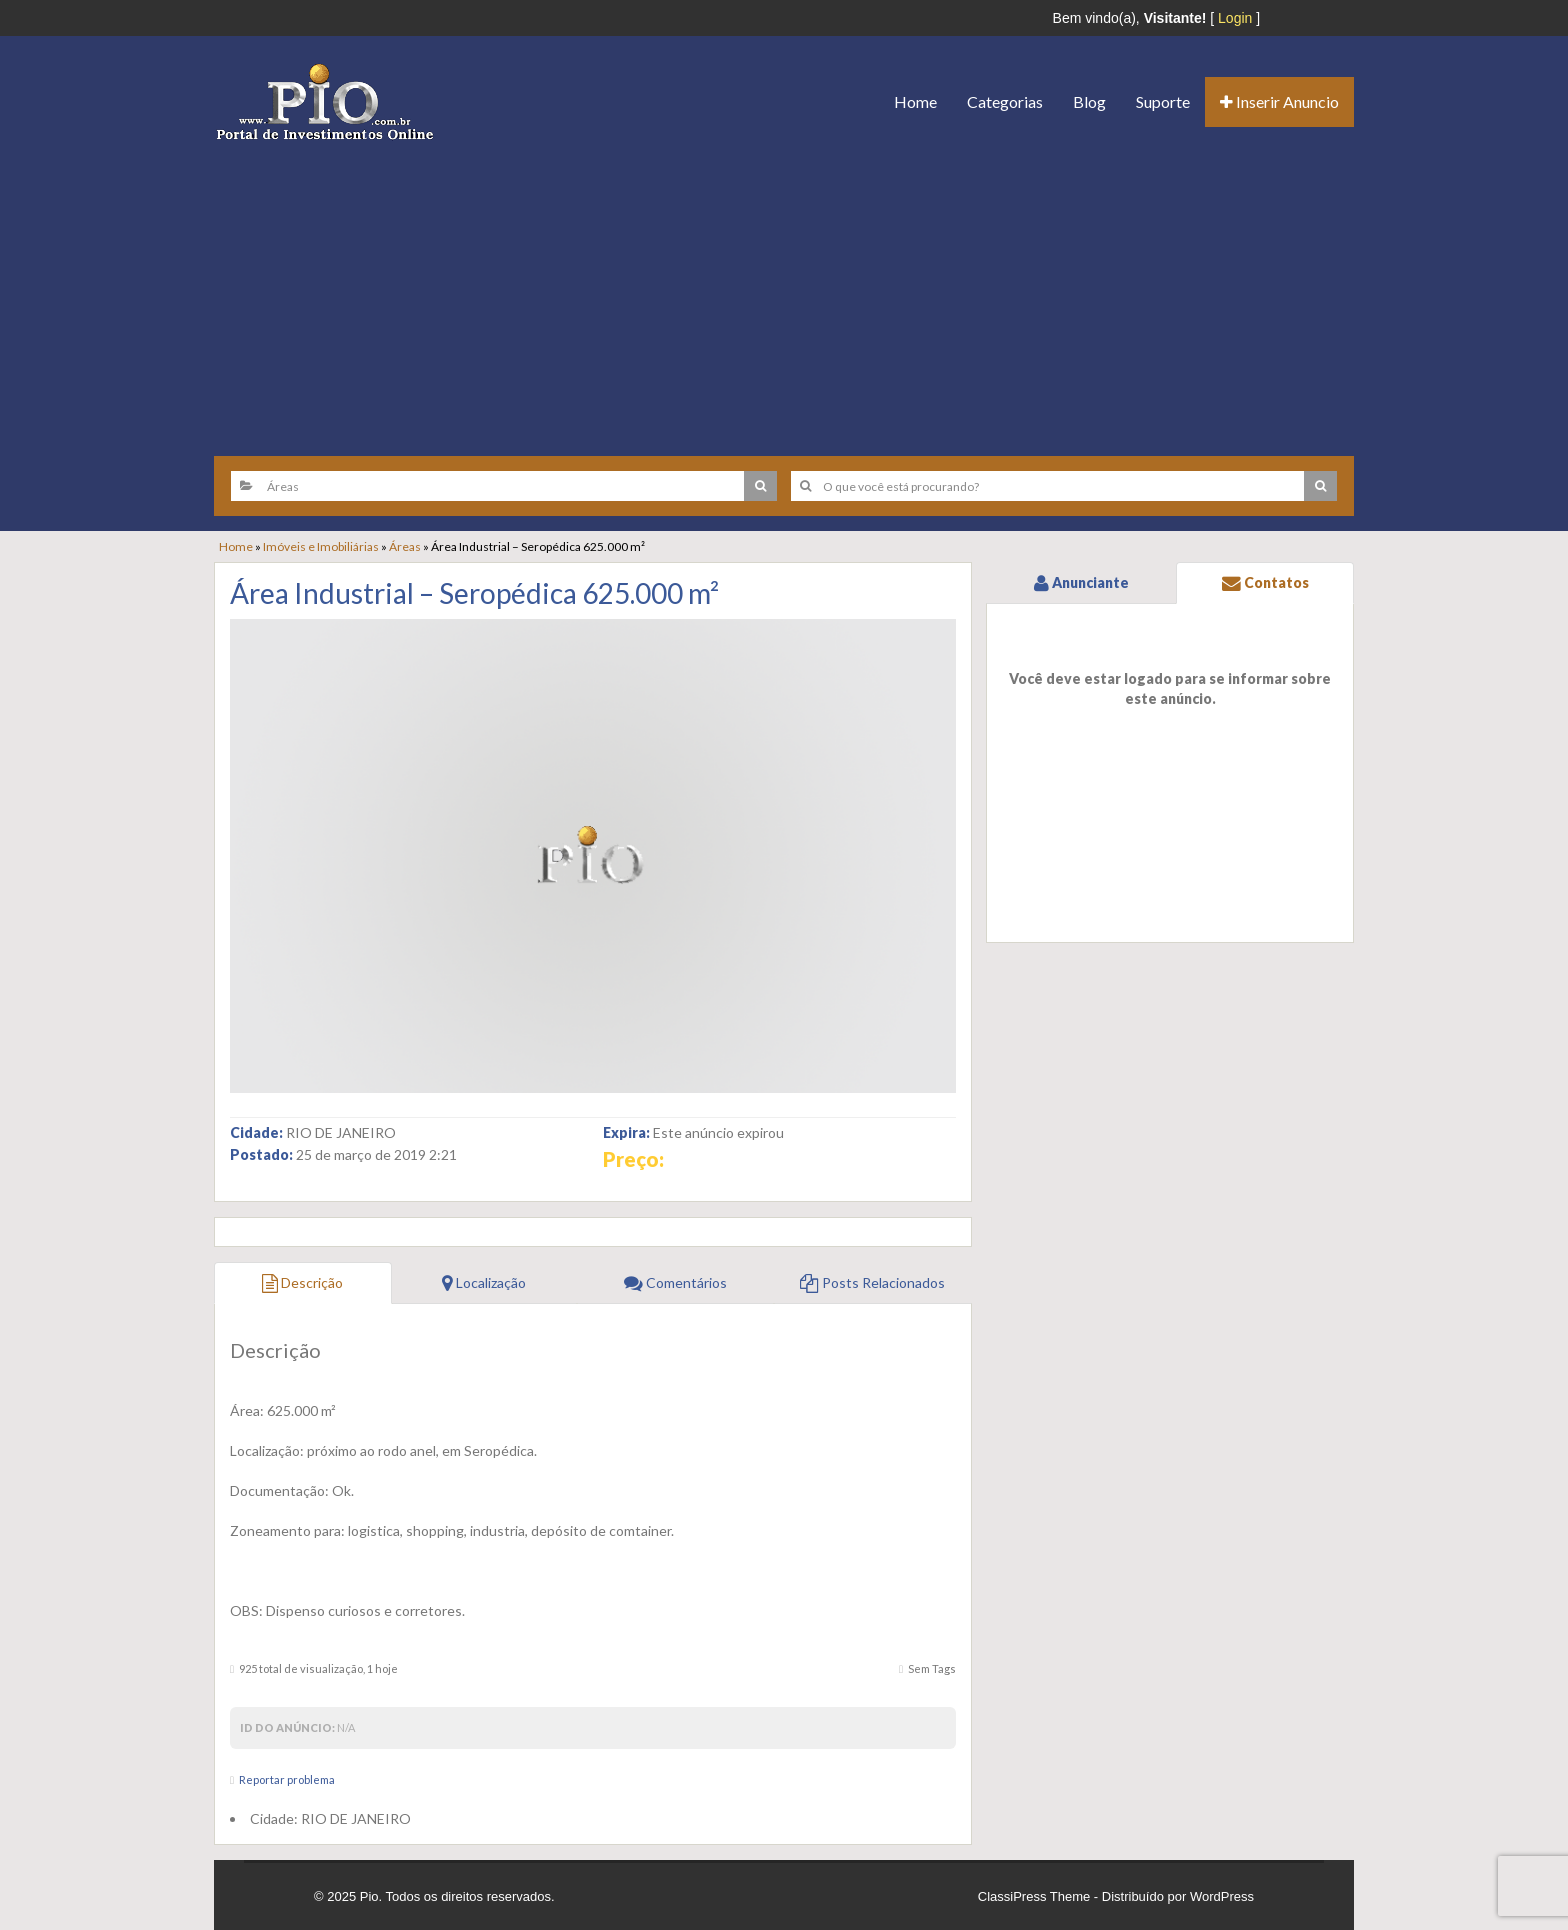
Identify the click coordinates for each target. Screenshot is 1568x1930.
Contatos (1265, 582)
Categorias (1005, 101)
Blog (1089, 101)
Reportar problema (287, 1779)
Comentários (675, 1282)
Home (915, 101)
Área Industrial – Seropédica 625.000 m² (474, 593)
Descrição (302, 1282)
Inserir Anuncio (1279, 101)
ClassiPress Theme (1034, 1896)
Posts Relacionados (872, 1282)
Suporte (1163, 101)
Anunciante (1081, 582)
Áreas (405, 546)
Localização (484, 1282)
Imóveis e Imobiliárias (321, 546)
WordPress (1222, 1896)
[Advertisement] (784, 291)
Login (1235, 18)
